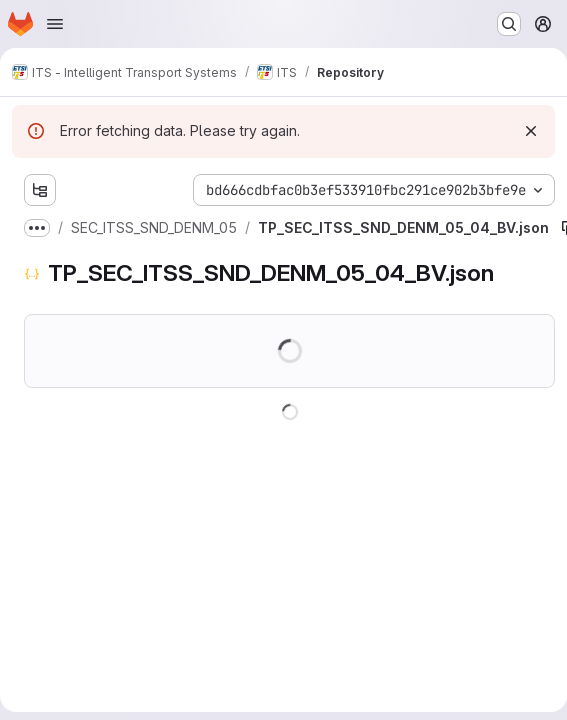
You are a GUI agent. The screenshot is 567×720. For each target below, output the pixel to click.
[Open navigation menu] (55, 24)
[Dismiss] (531, 131)
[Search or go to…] (509, 24)
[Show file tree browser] (40, 190)
